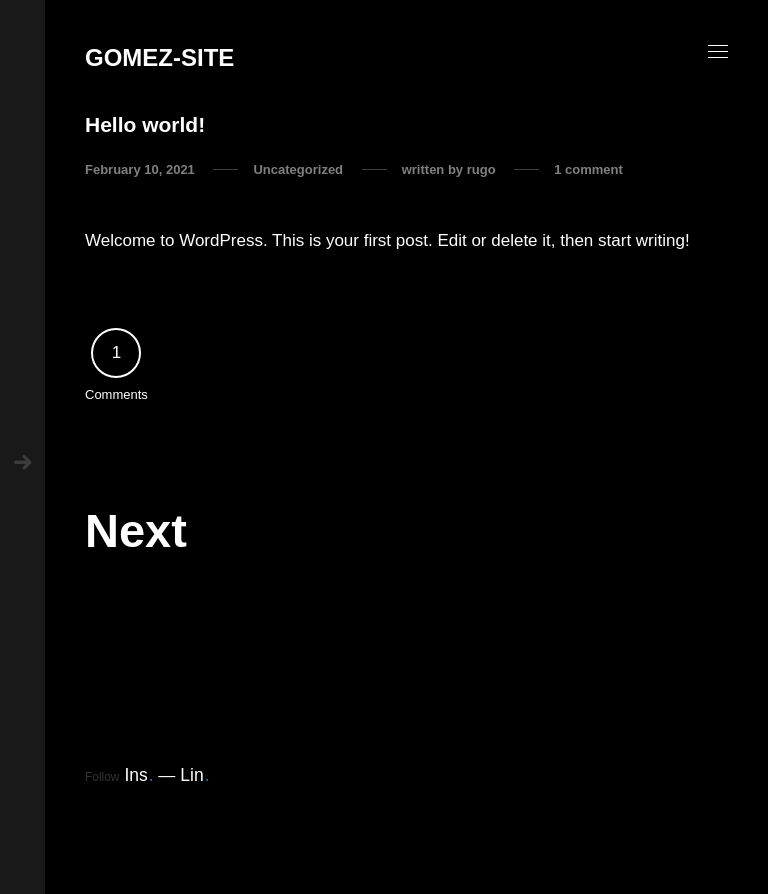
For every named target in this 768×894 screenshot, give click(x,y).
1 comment (588, 169)
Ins (138, 775)
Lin (194, 775)
